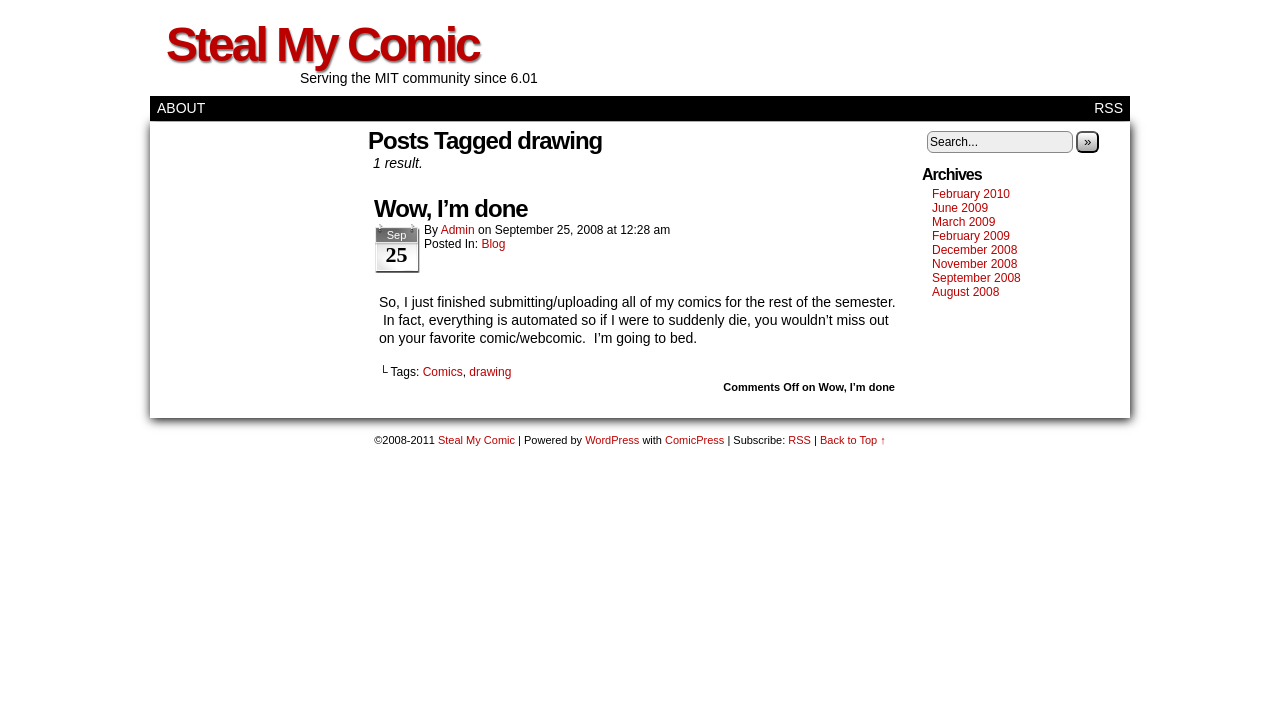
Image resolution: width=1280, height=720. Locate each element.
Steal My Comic (322, 44)
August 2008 (965, 292)
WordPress (612, 440)
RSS (1108, 108)
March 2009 (963, 222)
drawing (490, 372)
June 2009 (960, 208)
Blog (493, 244)
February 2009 (971, 236)
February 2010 (971, 194)
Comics (443, 372)
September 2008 (976, 278)
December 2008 (974, 250)
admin (458, 230)
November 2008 (974, 264)
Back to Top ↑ (853, 440)
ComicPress (694, 440)
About (181, 108)
